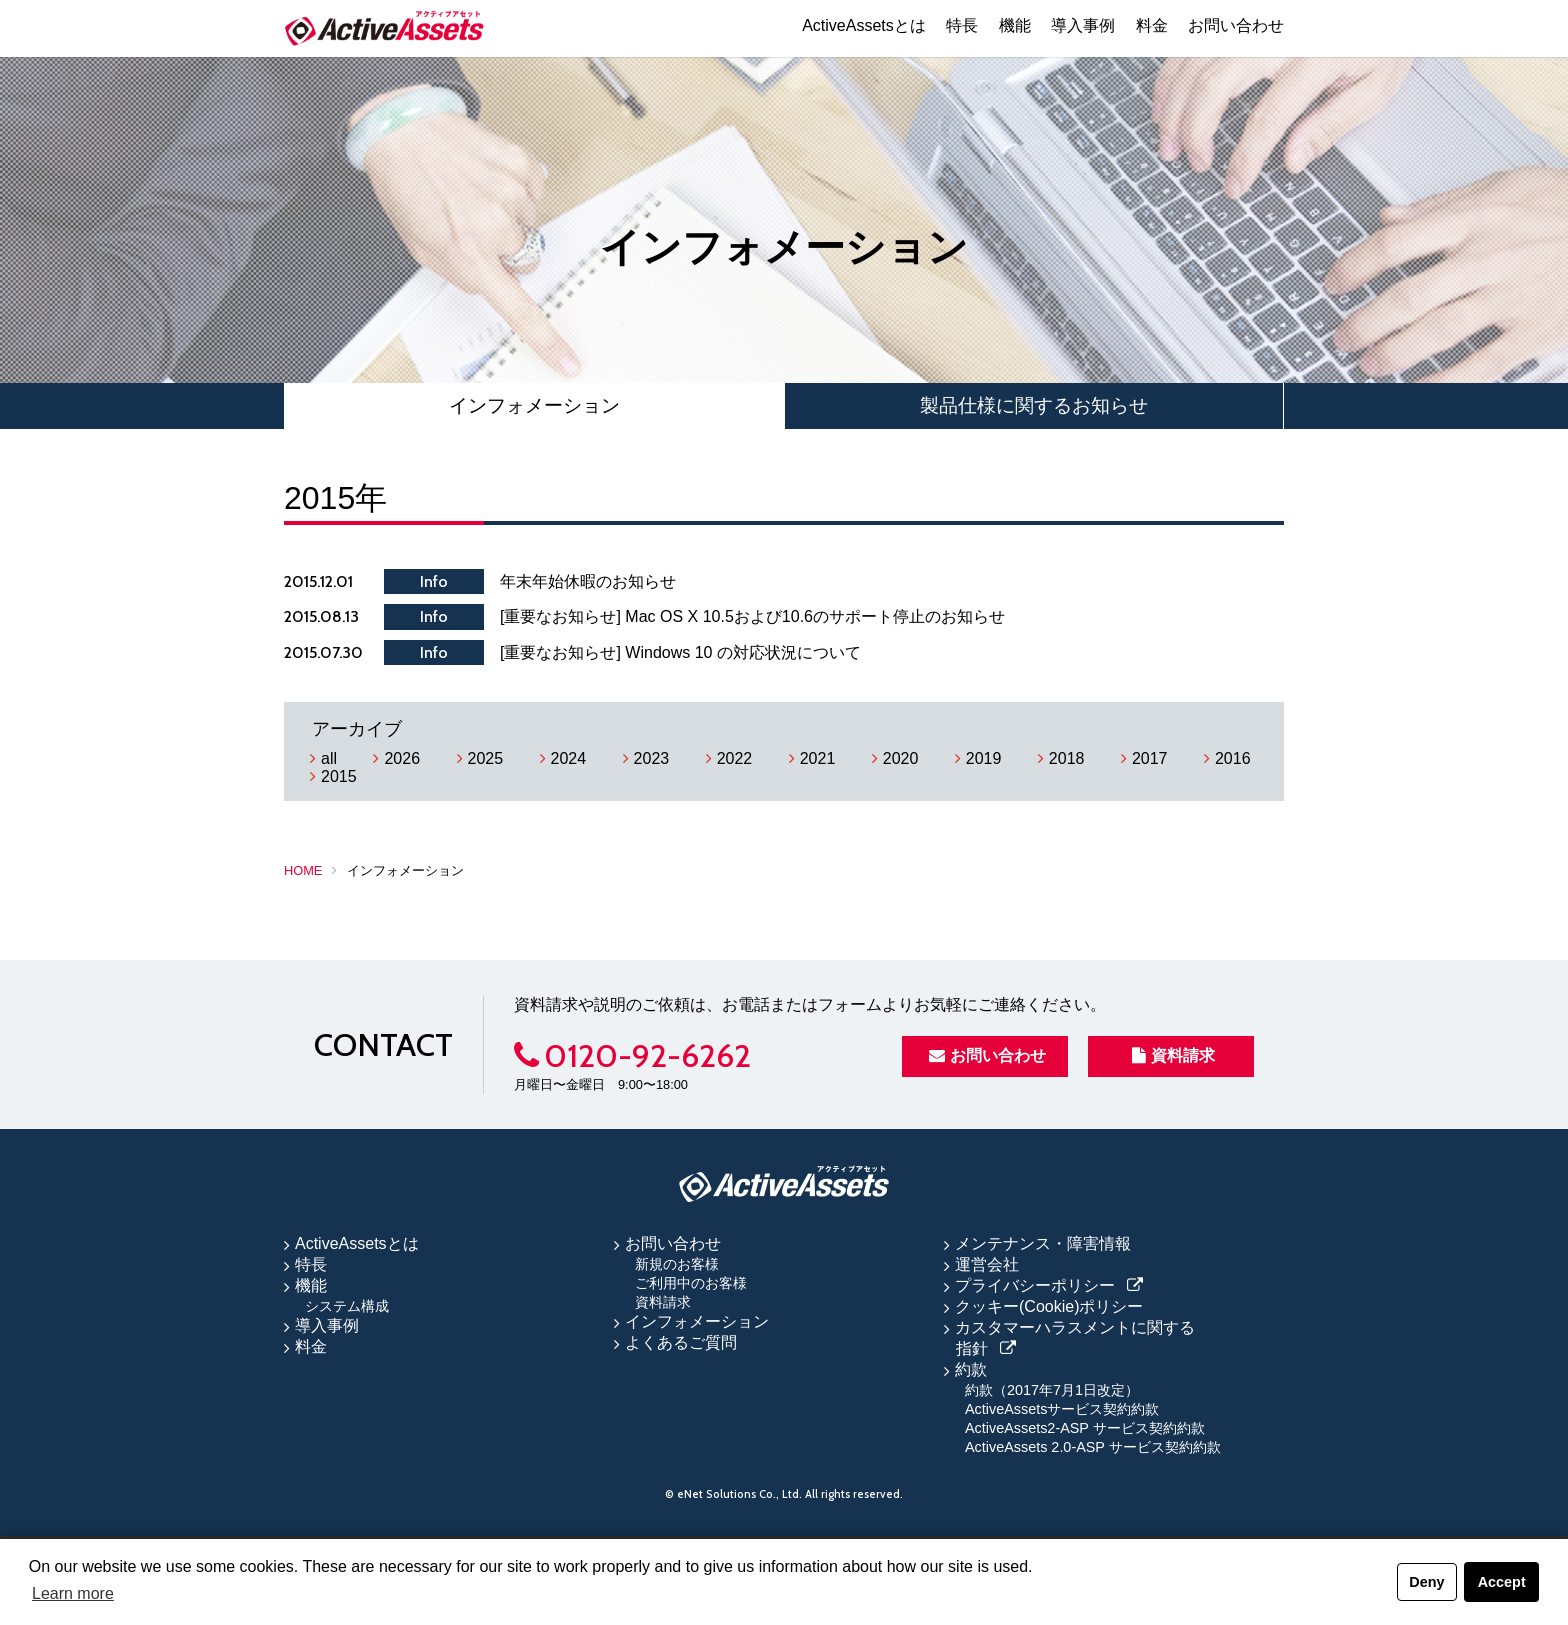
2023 (652, 758)
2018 (1067, 758)
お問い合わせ (1236, 25)
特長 (962, 25)
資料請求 (1173, 1055)
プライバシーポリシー (1035, 1285)
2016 (1233, 758)
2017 (1150, 758)
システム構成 (347, 1306)
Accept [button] (1502, 1582)
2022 (735, 758)
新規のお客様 (677, 1264)
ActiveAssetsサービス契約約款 (1062, 1409)
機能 (1015, 25)
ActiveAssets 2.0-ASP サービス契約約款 (1093, 1447)
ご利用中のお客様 (691, 1283)
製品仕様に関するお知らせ (1034, 405)
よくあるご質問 (681, 1342)
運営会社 (987, 1264)
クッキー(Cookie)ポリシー (1049, 1306)
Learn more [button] (73, 1593)
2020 (901, 758)
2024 (569, 758)
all (329, 758)
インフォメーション (534, 405)
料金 (1152, 25)
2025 (486, 758)
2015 (339, 776)
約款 (971, 1369)
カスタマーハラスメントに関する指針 (1075, 1338)
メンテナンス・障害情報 (1043, 1243)
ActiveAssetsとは (864, 25)
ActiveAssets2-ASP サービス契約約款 (1085, 1428)
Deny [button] (1426, 1582)
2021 (818, 758)
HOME (303, 870)
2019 (984, 758)
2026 (402, 758)
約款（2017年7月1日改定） (1052, 1390)
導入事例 (1083, 25)
